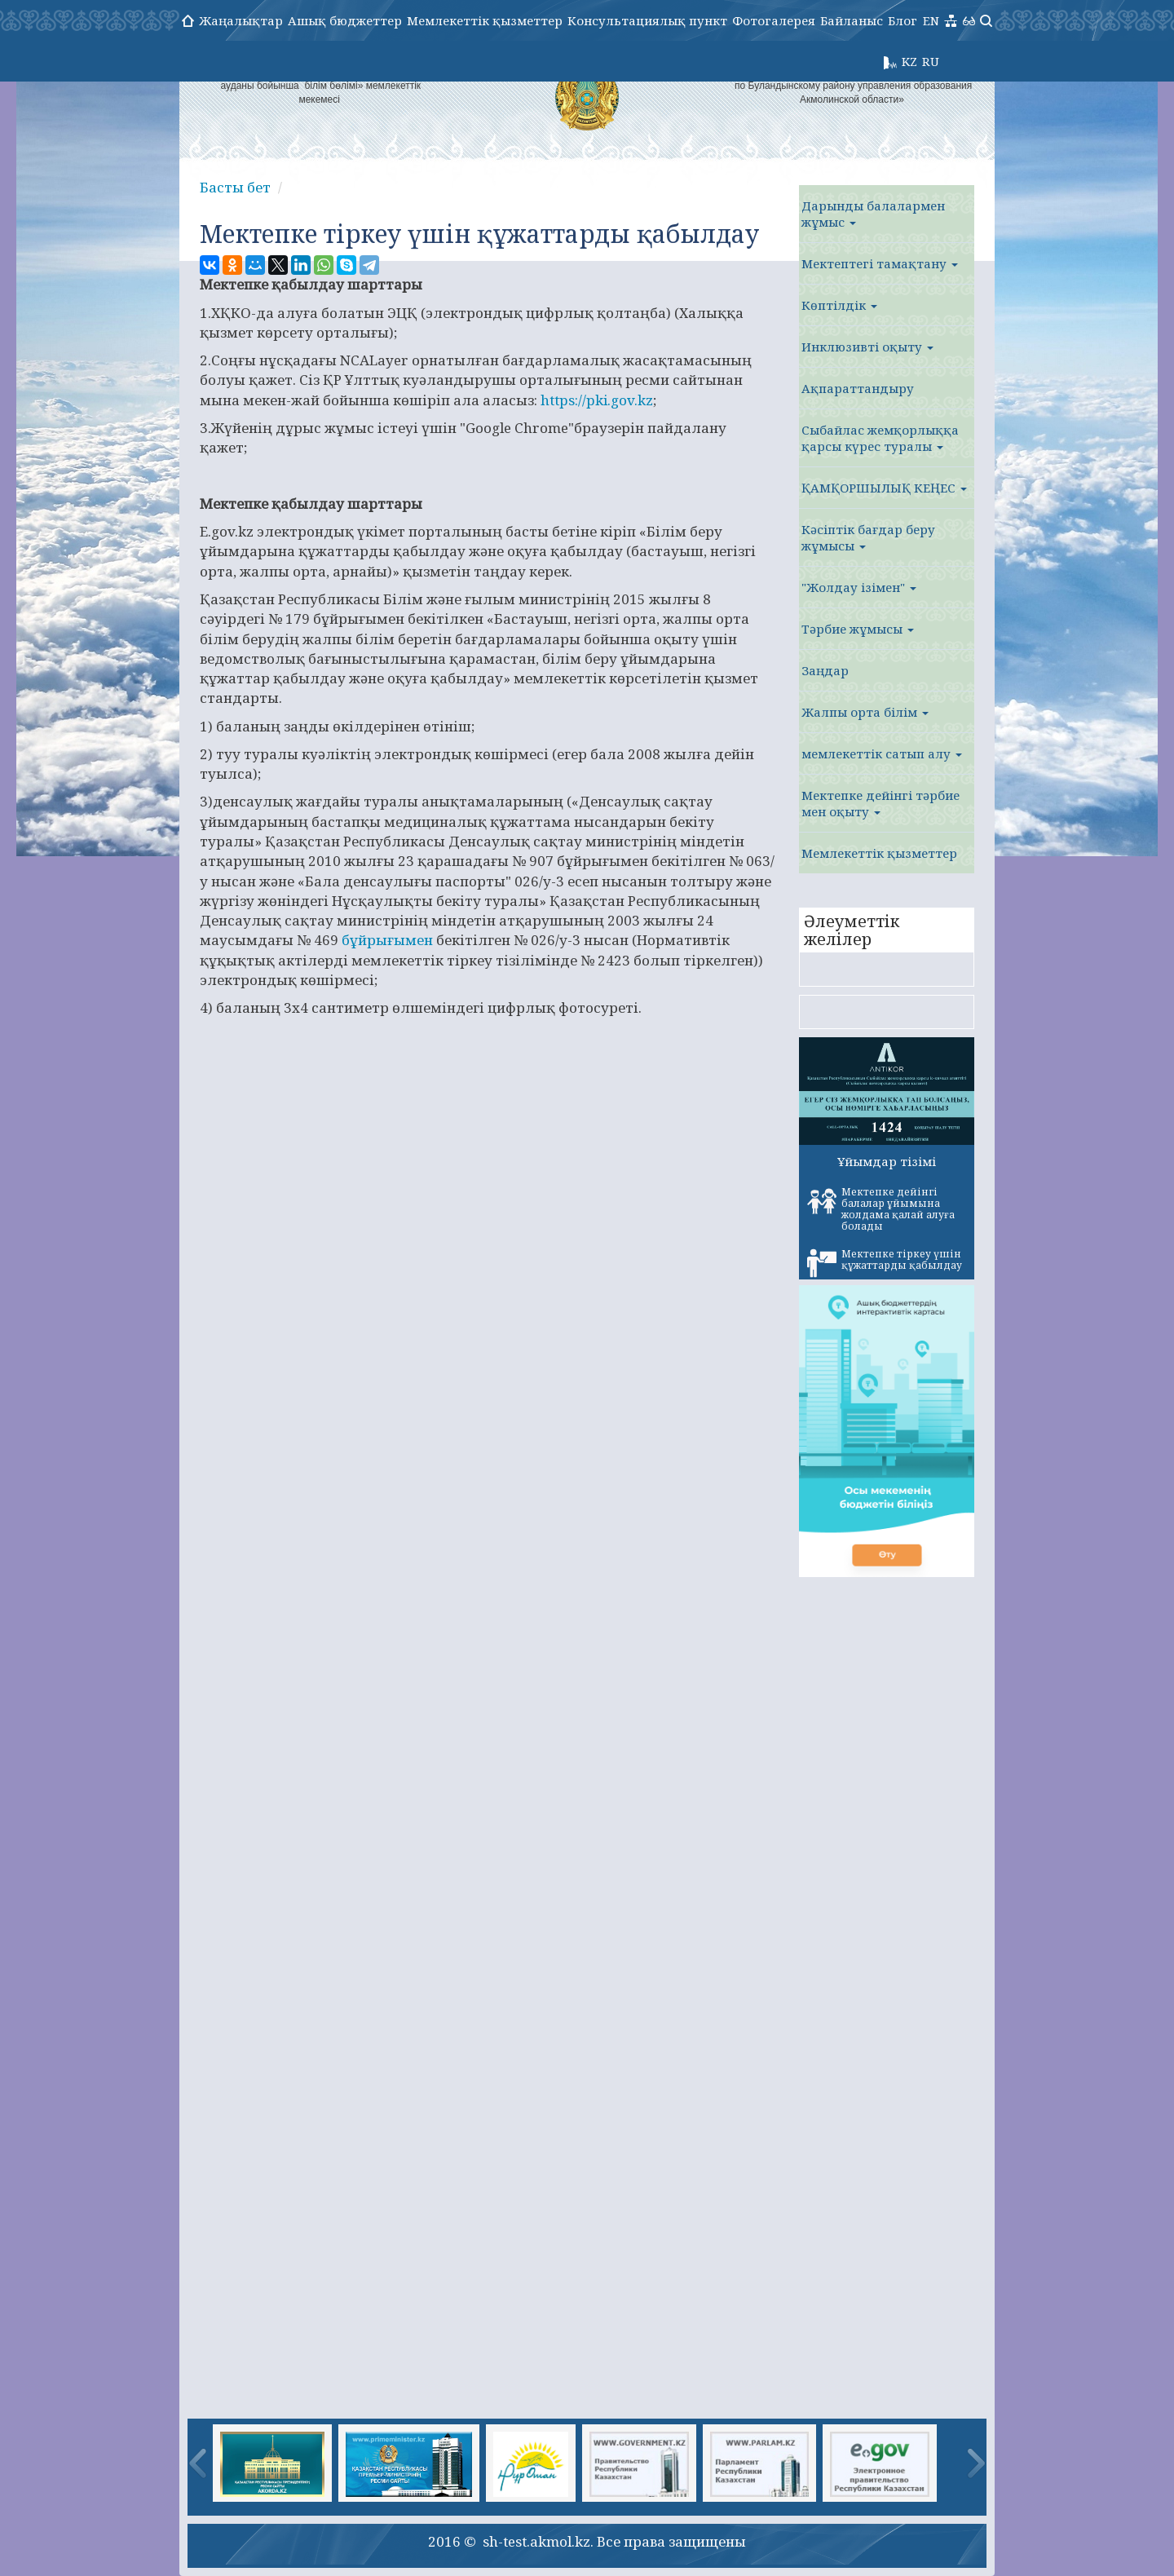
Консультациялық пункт (647, 20)
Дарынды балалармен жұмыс (873, 213)
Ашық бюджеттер (345, 20)
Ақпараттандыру (857, 388)
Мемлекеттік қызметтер (485, 20)
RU (930, 61)
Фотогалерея (773, 20)
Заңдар (825, 670)
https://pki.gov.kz (597, 400)
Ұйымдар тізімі (886, 1161)
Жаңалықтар (241, 20)
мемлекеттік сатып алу (881, 753)
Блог (902, 20)
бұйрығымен (387, 939)
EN (931, 20)
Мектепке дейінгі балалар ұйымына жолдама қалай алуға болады (881, 1209)
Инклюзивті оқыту (867, 346)
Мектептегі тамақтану (879, 263)
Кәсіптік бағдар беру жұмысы (868, 537)
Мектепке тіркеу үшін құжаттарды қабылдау (884, 1262)
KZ (909, 61)
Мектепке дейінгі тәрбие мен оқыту (880, 803)
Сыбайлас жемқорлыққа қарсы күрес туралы (880, 438)
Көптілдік (839, 305)
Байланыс (851, 20)
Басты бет (235, 187)
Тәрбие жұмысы (857, 629)
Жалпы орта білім (865, 712)
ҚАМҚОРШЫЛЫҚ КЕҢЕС (884, 487)
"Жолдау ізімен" (858, 587)
